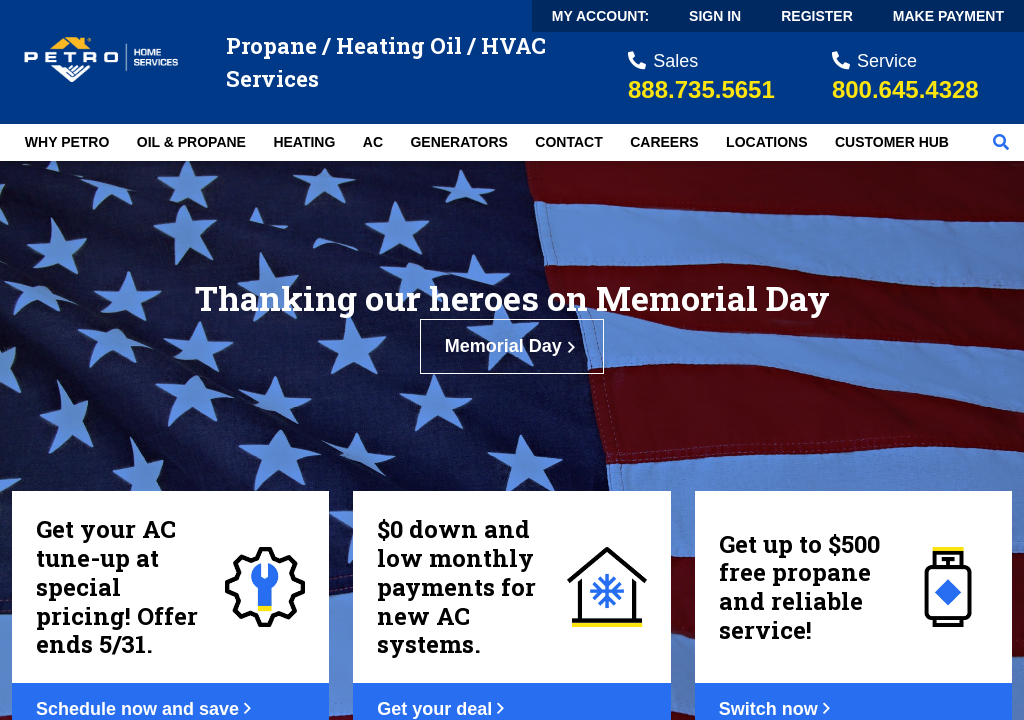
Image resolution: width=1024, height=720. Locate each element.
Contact (568, 142)
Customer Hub (892, 142)
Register (817, 16)
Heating (304, 142)
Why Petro (67, 142)
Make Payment (948, 16)
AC (373, 142)
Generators (459, 142)
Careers (664, 142)
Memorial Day (512, 346)
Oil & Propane (191, 142)
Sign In (715, 16)
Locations (766, 142)
